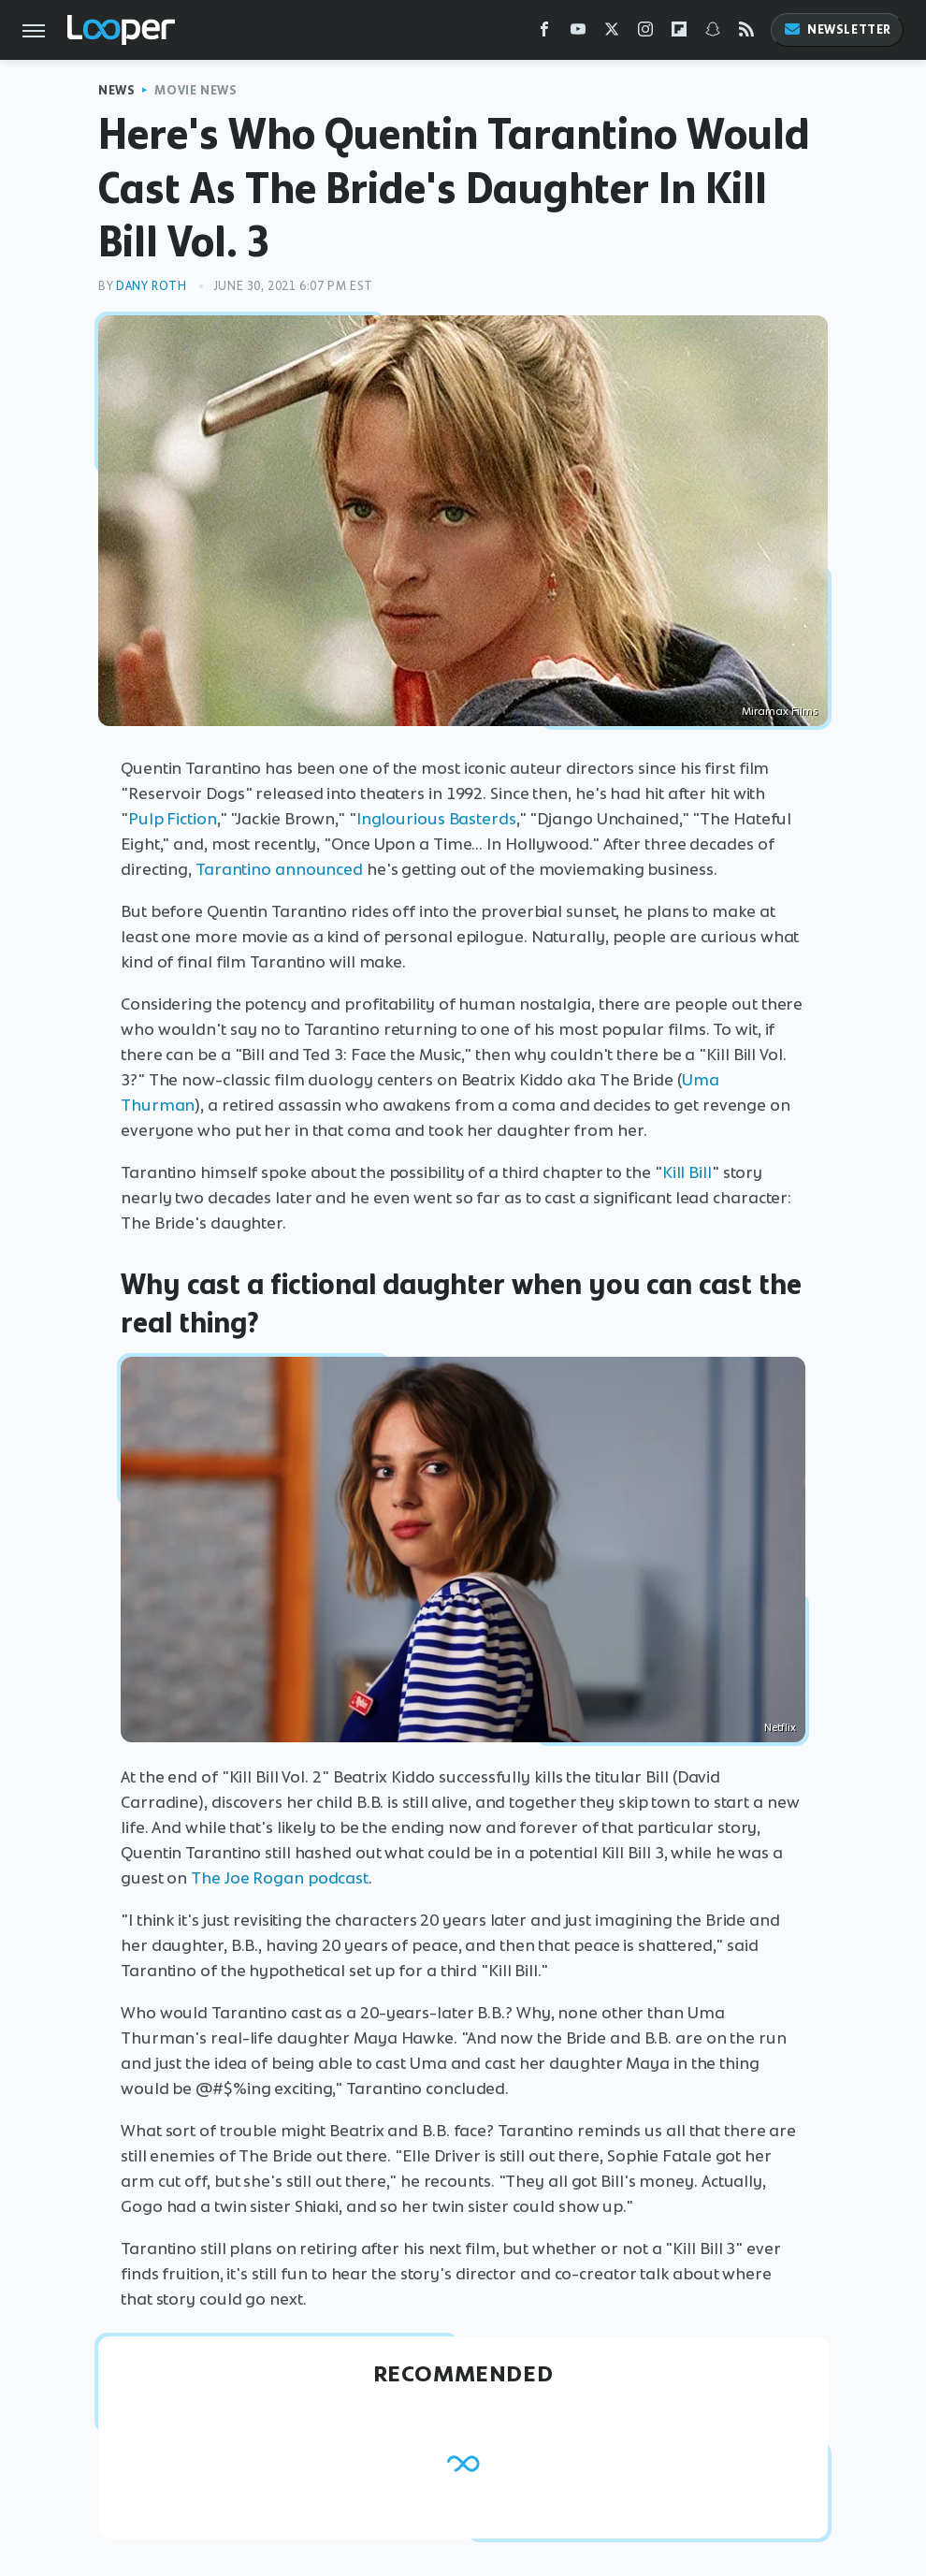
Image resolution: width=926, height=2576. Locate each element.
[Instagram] (645, 33)
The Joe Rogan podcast (278, 1878)
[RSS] (746, 33)
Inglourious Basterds (436, 819)
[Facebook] (544, 33)
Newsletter (837, 29)
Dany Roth (151, 286)
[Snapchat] (712, 33)
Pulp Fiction (172, 819)
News (116, 90)
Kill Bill (687, 1172)
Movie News (195, 90)
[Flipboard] (679, 33)
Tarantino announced (279, 869)
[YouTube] (578, 33)
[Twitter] (611, 33)
